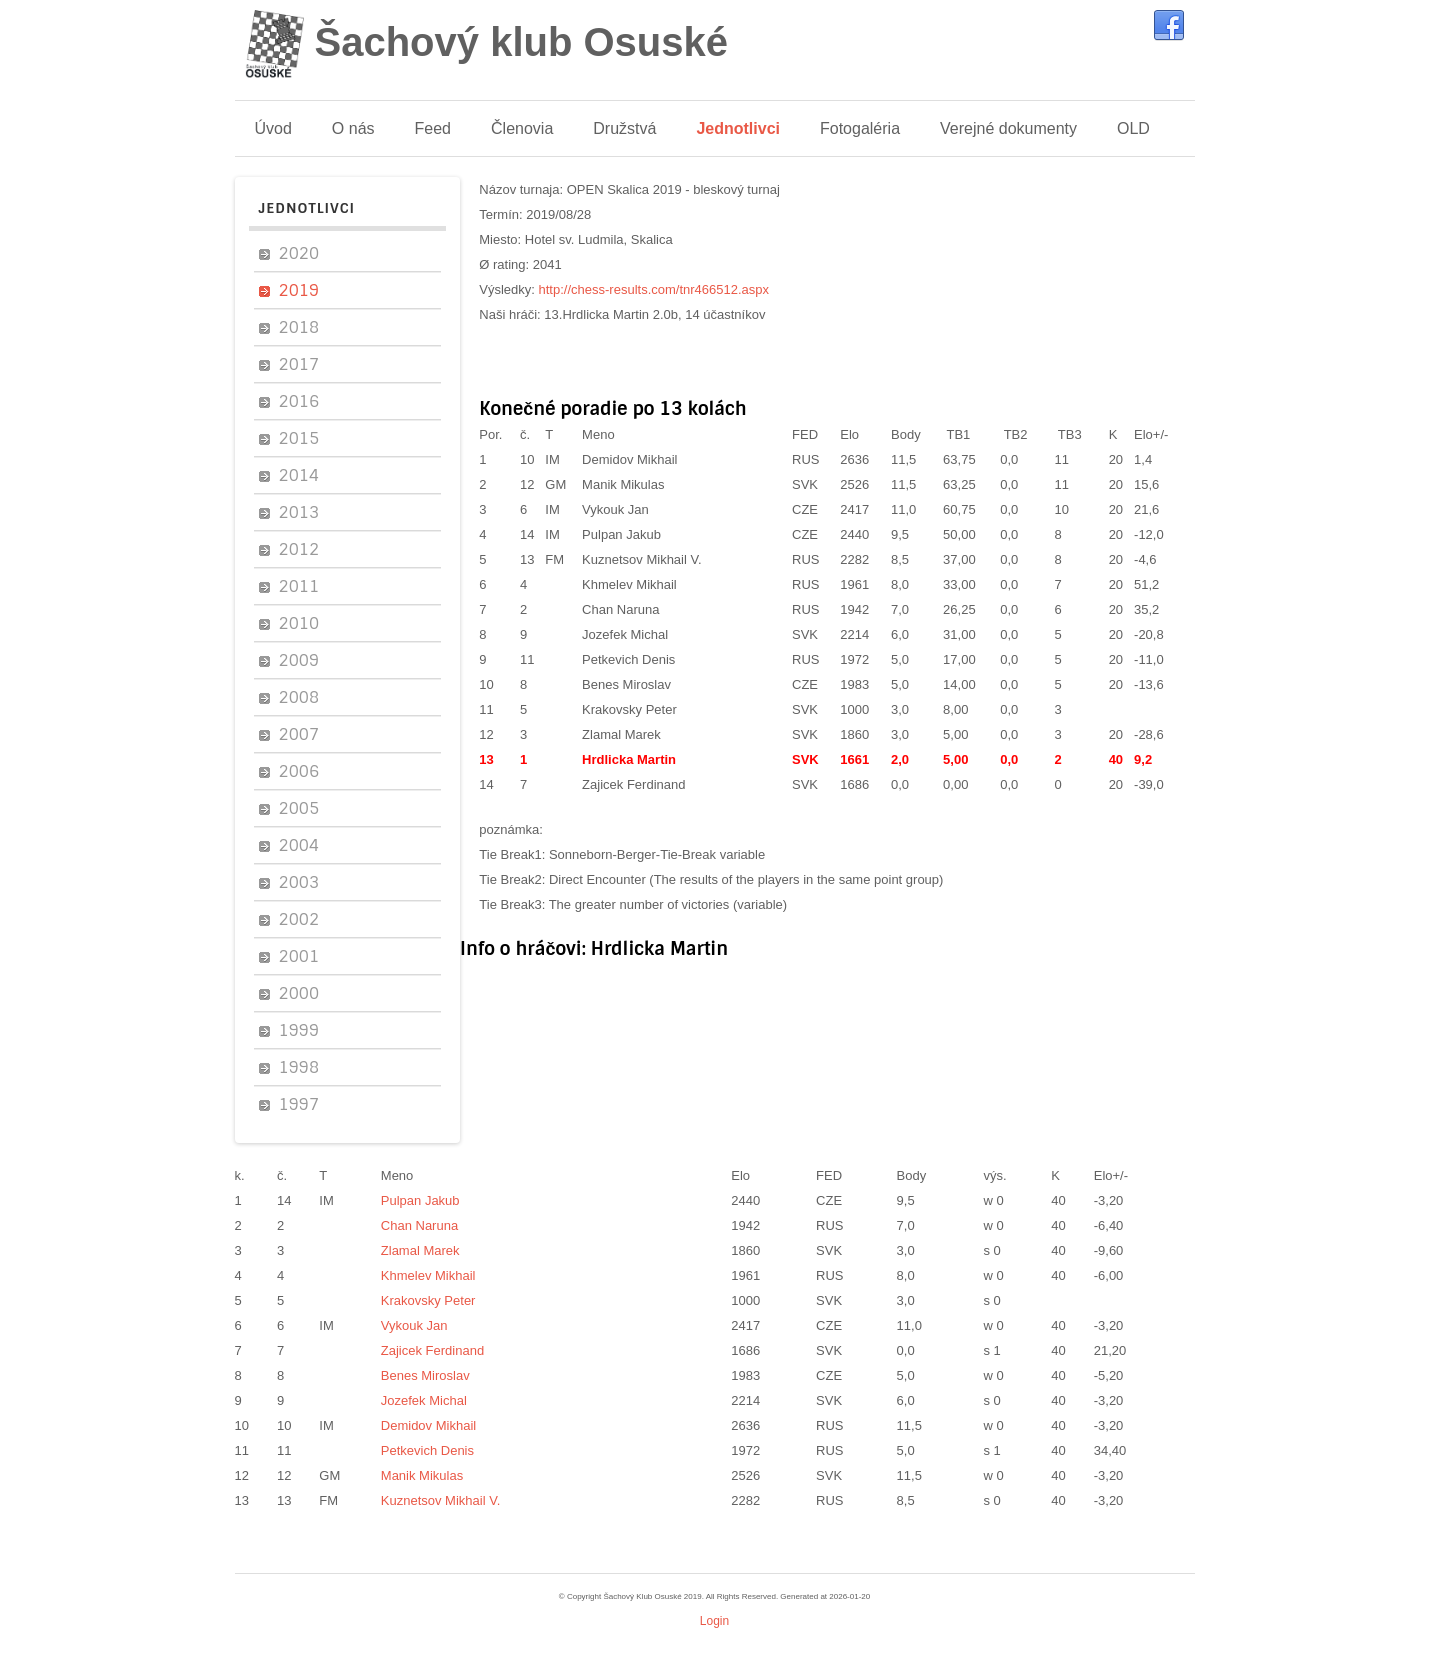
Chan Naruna (620, 609)
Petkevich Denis (628, 659)
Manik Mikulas (623, 484)
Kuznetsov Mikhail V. (641, 559)
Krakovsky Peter (629, 709)
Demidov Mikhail (629, 459)
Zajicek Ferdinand (633, 784)
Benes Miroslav (626, 684)
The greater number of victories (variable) (668, 904)
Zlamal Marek (621, 734)
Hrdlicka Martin (629, 759)
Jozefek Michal (625, 634)
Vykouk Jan (615, 509)
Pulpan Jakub (621, 534)
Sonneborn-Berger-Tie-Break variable (657, 854)
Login (714, 1621)
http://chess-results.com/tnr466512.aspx (654, 289)
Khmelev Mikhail (629, 584)
